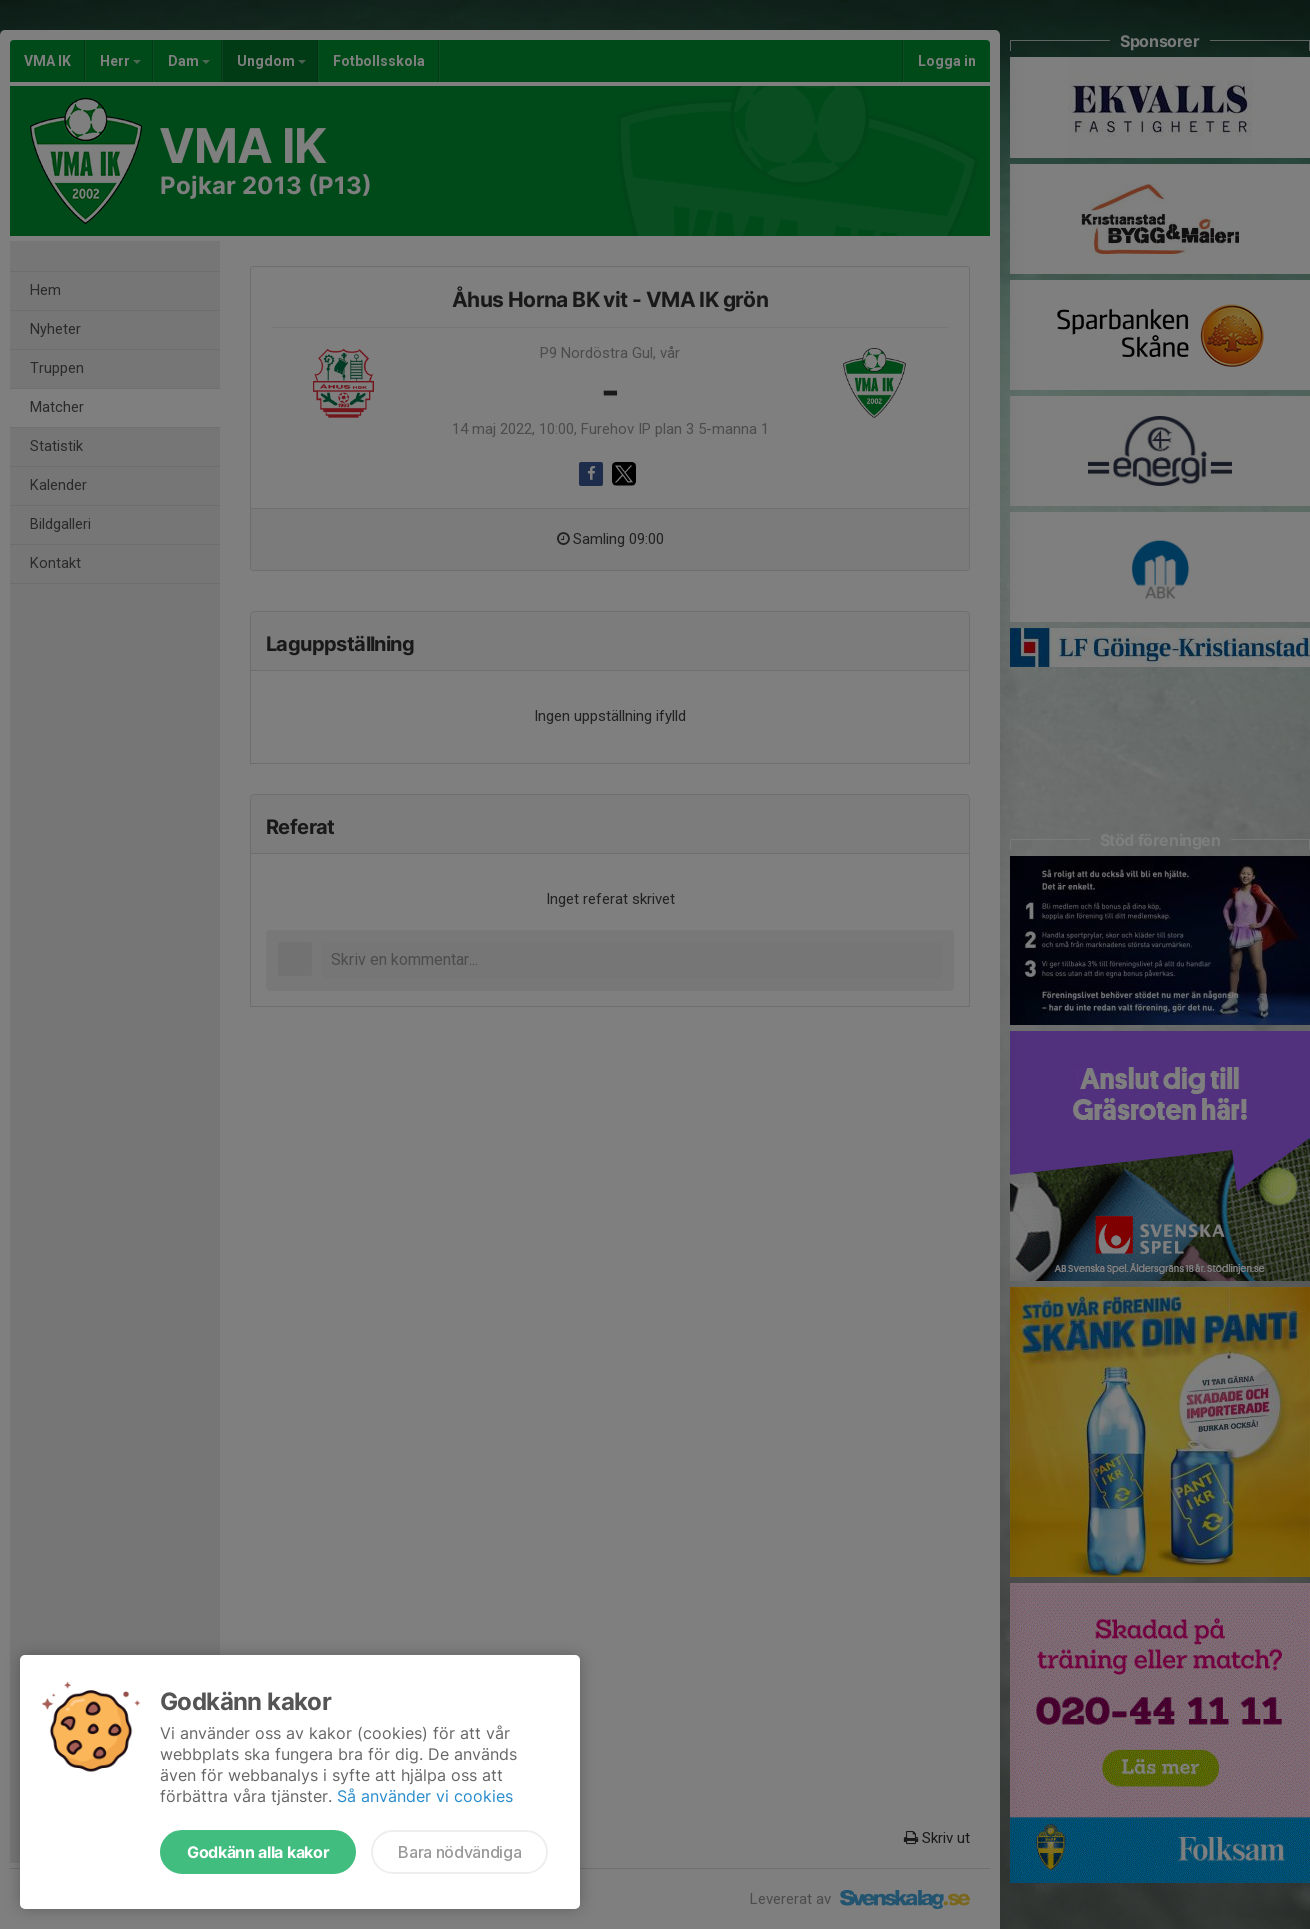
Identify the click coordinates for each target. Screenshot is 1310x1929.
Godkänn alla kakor (258, 1852)
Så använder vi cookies (425, 1796)
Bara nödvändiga (459, 1852)
